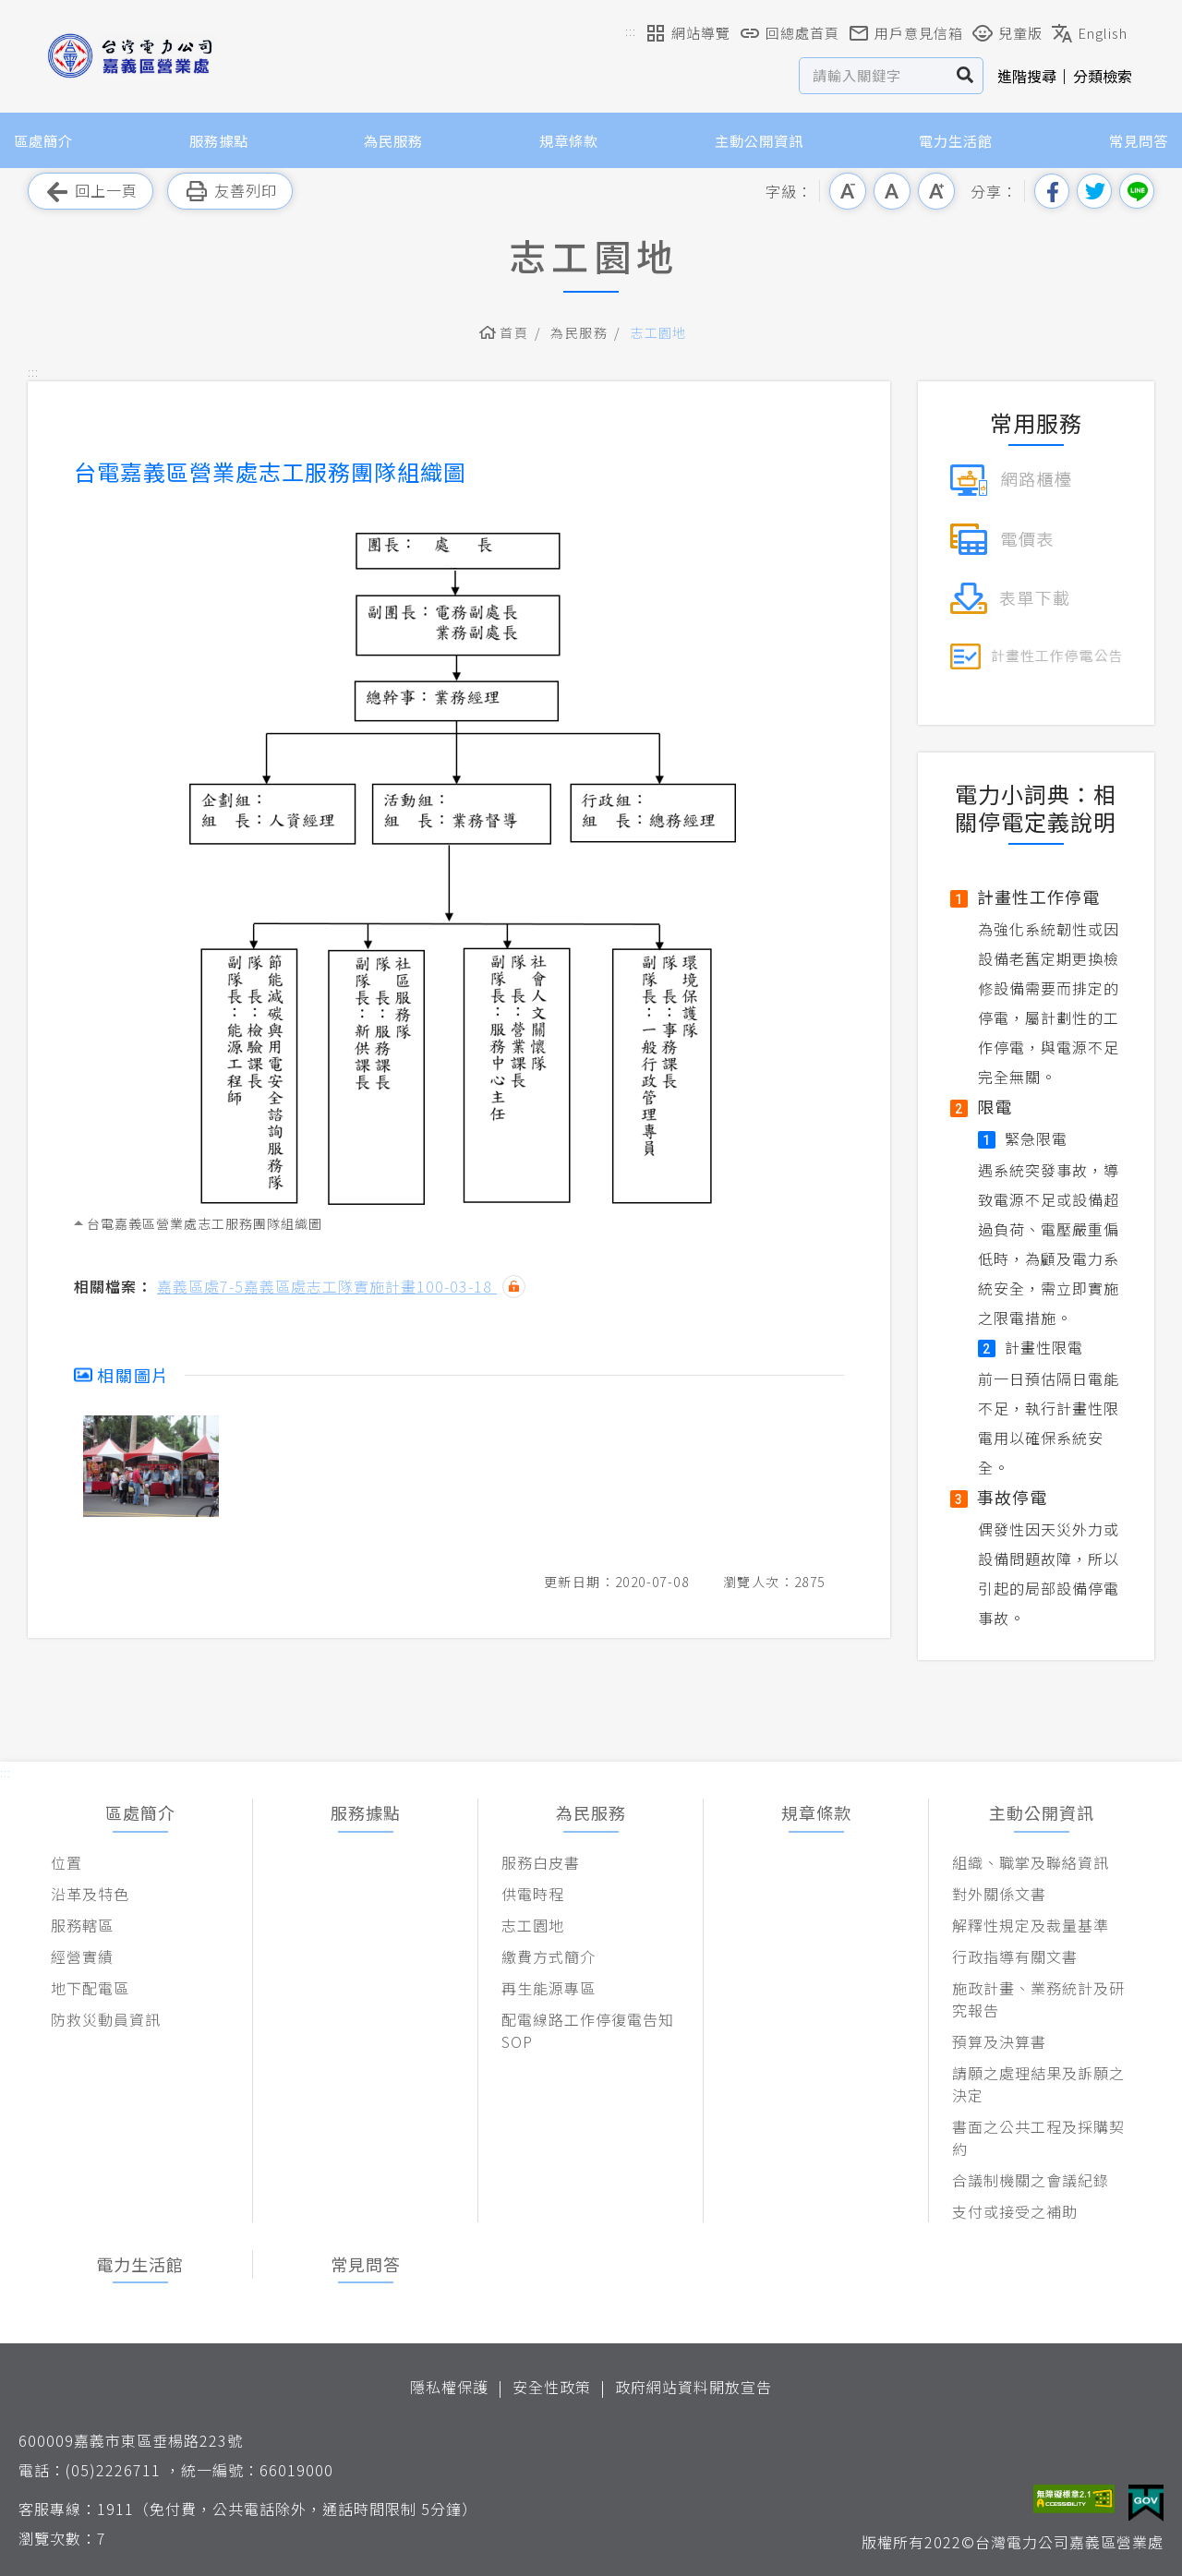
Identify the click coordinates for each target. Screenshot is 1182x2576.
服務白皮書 (540, 1862)
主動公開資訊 (759, 140)
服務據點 (218, 140)
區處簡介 (43, 140)
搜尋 (965, 75)
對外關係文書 (999, 1894)
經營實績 (82, 1956)
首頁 (514, 332)
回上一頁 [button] (90, 191)
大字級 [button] (936, 191)
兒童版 (1007, 33)
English (1090, 33)
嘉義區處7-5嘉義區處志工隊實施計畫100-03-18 (327, 1286)
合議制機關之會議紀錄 (1030, 2180)
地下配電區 (90, 1988)
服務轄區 (82, 1925)
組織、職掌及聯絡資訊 (1030, 1862)
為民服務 (393, 140)
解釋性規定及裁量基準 (1030, 1925)
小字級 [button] (847, 191)
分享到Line (1136, 191)
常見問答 (1138, 140)
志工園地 (658, 332)
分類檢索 (1102, 76)
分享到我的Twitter (1094, 191)
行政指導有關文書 (1015, 1956)
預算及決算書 (999, 2041)
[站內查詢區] (874, 75)
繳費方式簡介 (548, 1956)
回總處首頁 (789, 33)
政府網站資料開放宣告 (693, 2387)
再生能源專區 (548, 1988)
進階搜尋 (1026, 76)
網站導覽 (687, 33)
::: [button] (630, 31)
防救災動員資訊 (106, 2019)
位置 (66, 1862)
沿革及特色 (90, 1894)
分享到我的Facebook (1051, 191)
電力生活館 (956, 140)
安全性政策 (552, 2387)
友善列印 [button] (230, 191)
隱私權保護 (449, 2387)
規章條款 (568, 140)
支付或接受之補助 (1015, 2211)
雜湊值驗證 (513, 1286)
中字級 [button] (892, 191)
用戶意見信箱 (906, 33)
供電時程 (532, 1894)
